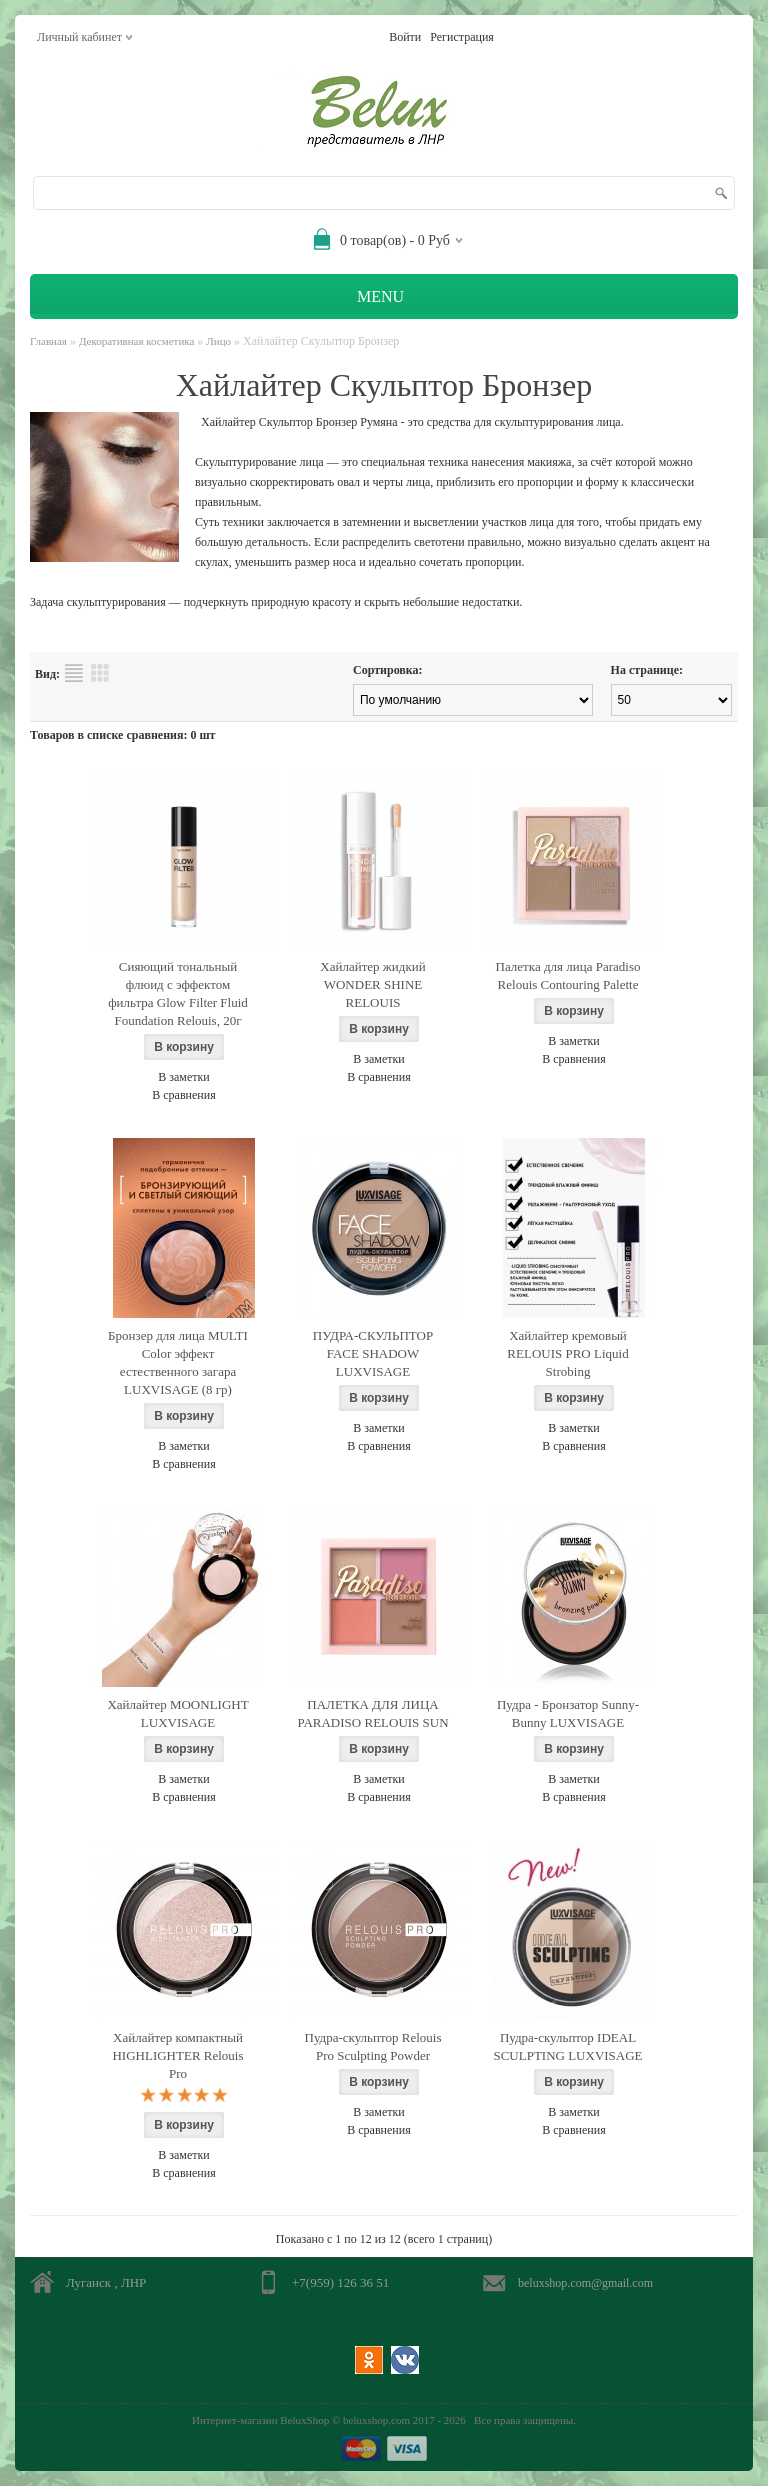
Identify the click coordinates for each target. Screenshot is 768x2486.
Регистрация (462, 37)
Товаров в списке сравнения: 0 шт (122, 735)
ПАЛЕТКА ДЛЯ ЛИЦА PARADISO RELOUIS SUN (372, 1713)
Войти (405, 37)
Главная (48, 341)
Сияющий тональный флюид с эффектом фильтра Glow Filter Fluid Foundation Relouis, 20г (178, 993)
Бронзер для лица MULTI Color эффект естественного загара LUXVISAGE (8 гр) (178, 1362)
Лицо (218, 341)
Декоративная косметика (136, 341)
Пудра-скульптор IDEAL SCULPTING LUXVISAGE (567, 2046)
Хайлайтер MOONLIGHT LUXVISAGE (177, 1713)
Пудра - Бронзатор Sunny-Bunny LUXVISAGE (568, 1713)
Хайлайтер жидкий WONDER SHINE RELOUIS (372, 984)
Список (74, 673)
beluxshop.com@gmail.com (585, 2283)
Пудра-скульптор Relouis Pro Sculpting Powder (373, 2046)
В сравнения (183, 1095)
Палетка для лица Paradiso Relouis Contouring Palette (568, 975)
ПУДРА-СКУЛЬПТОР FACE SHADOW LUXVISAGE (373, 1353)
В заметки (184, 1077)
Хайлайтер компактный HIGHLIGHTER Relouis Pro (177, 2055)
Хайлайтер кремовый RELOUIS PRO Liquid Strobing (567, 1353)
